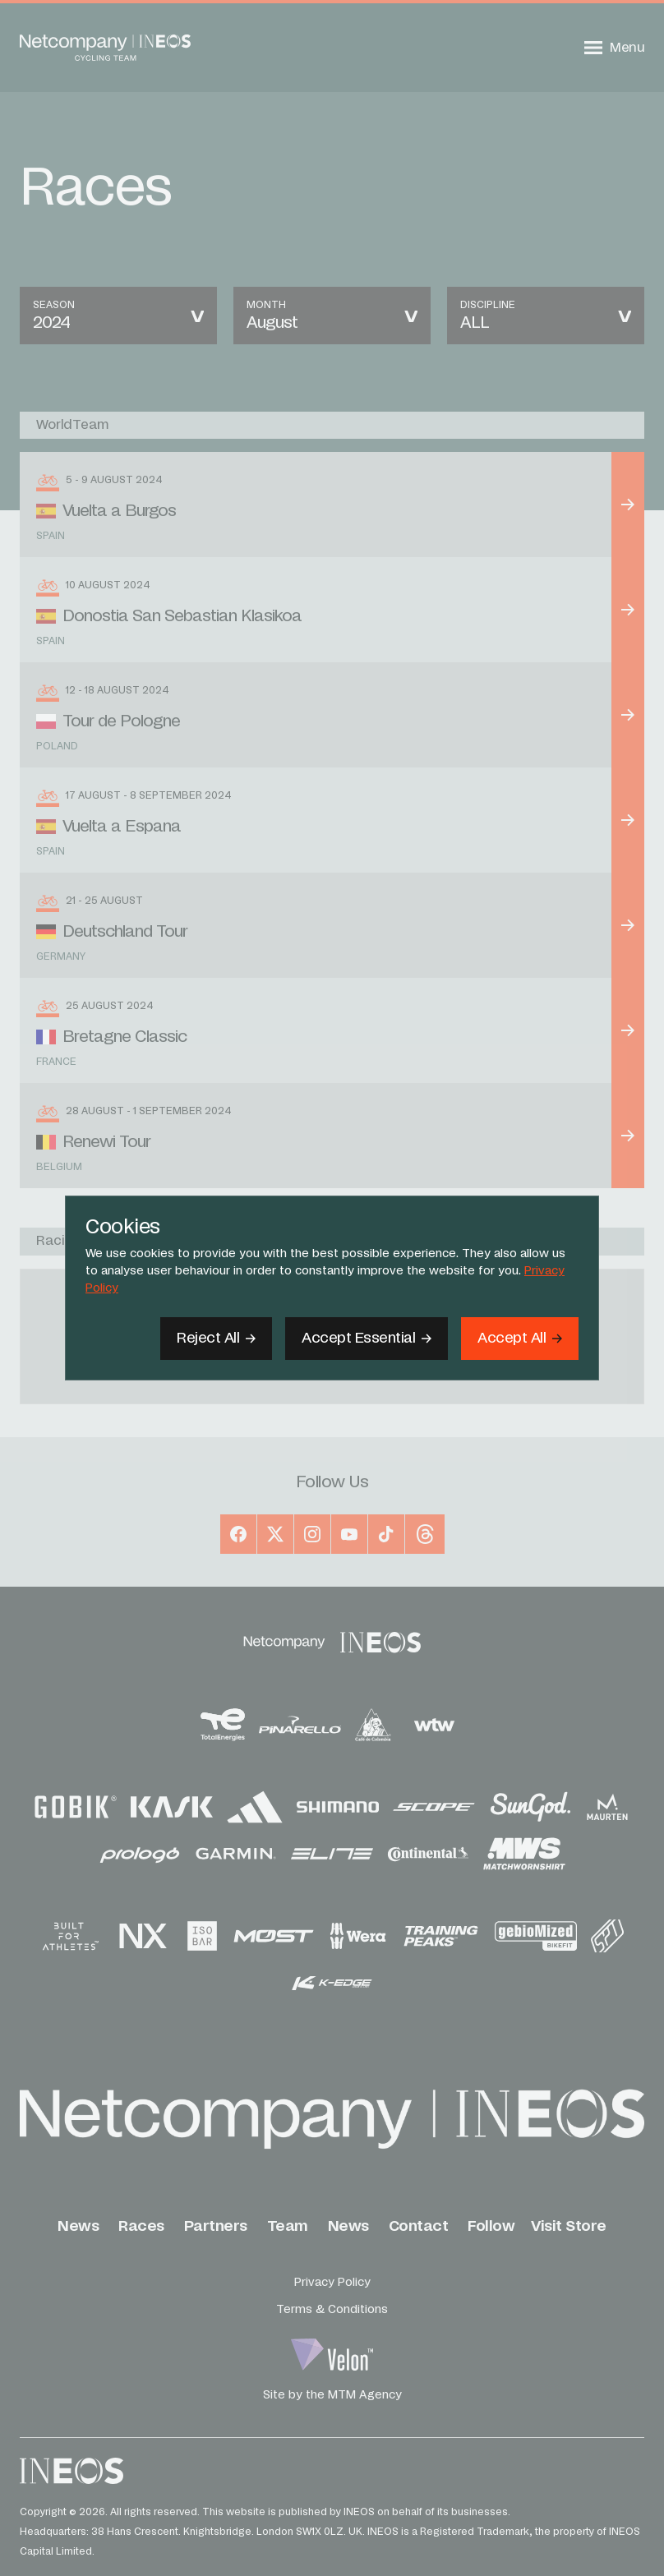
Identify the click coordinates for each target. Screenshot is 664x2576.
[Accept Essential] (366, 1338)
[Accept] (520, 1338)
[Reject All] (216, 1338)
